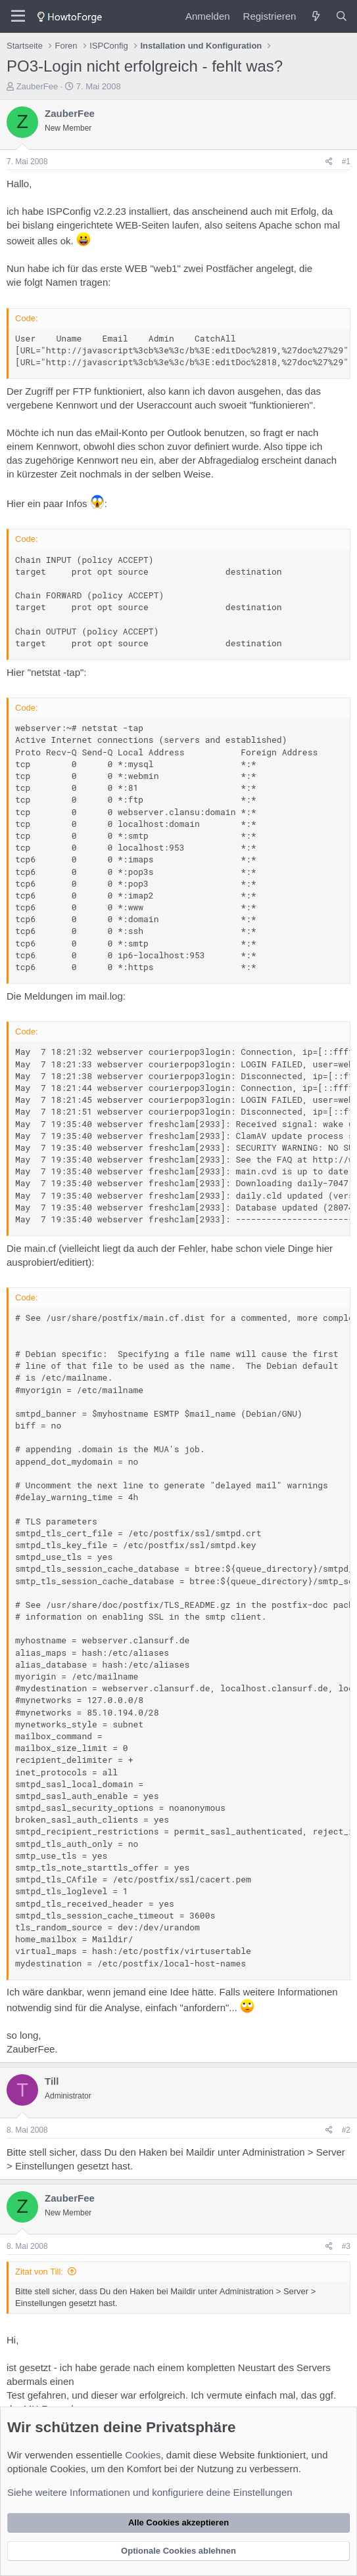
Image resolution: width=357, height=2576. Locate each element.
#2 (346, 2130)
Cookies (142, 2454)
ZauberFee (37, 86)
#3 (346, 2246)
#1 (346, 161)
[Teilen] (329, 161)
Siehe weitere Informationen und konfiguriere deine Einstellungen (150, 2492)
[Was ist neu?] (315, 16)
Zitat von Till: (39, 2271)
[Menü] (18, 16)
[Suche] (341, 16)
